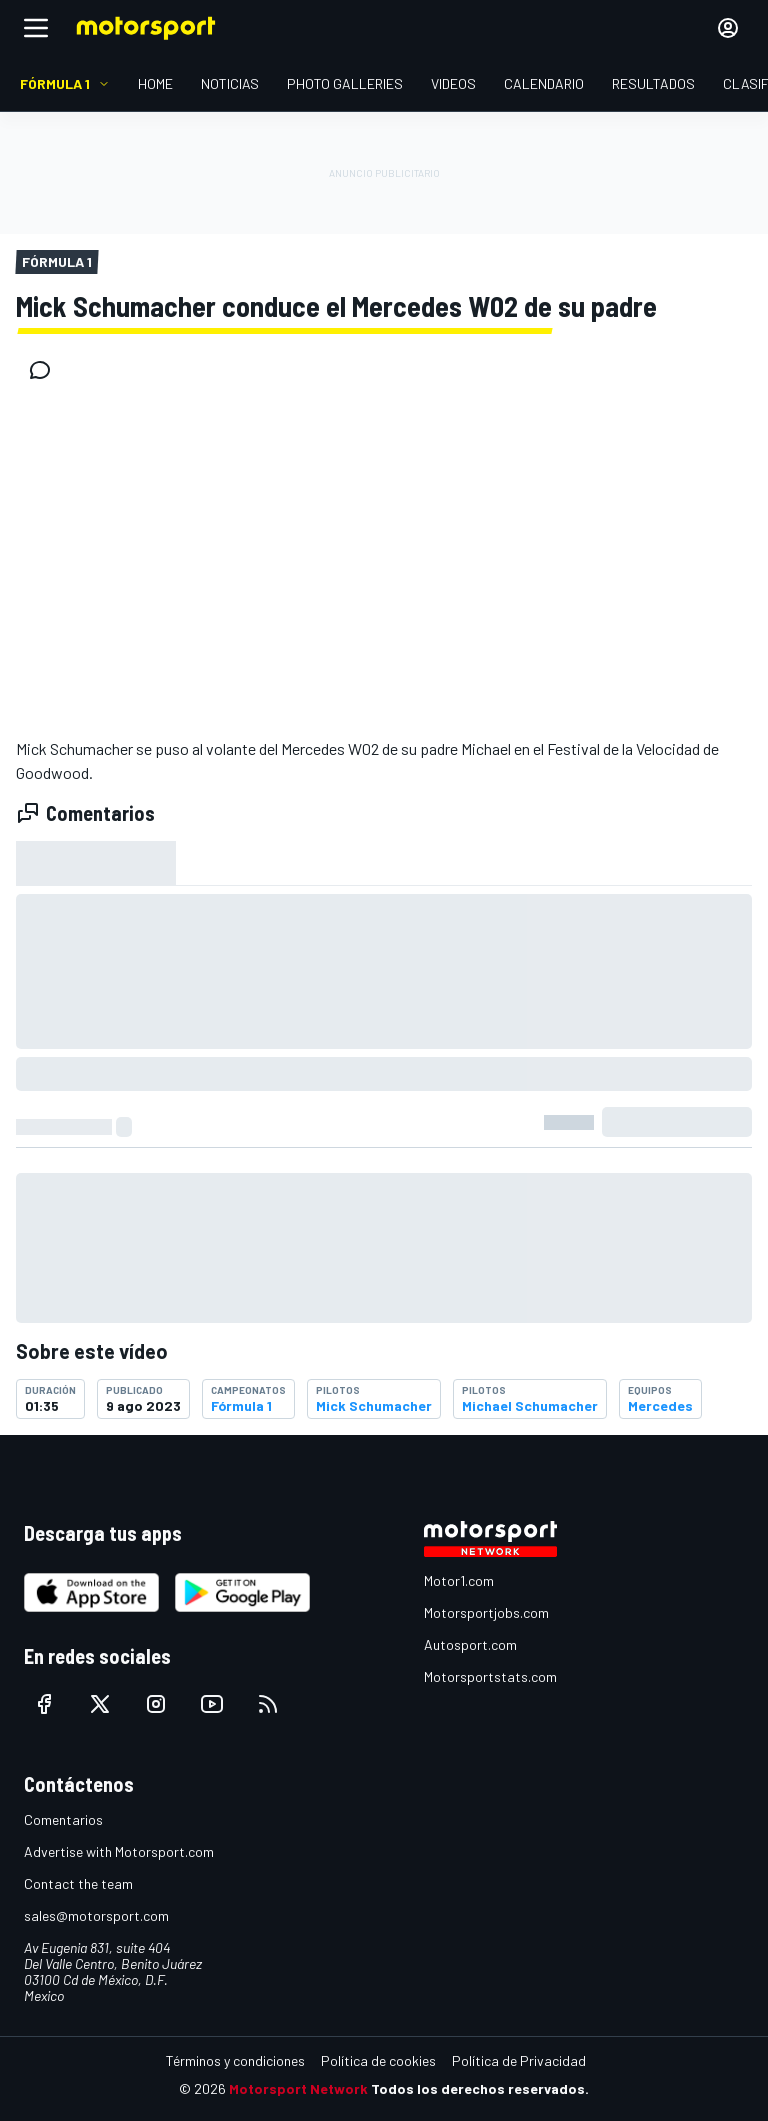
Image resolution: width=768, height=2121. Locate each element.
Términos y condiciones (235, 2060)
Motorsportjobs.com (486, 1612)
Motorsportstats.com (490, 1676)
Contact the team (78, 1883)
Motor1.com (459, 1580)
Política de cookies (378, 2060)
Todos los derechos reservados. (480, 2088)
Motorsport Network (298, 2088)
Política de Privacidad (519, 2060)
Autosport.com (470, 1644)
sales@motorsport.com (96, 1915)
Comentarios (63, 1819)
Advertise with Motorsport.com (119, 1851)
